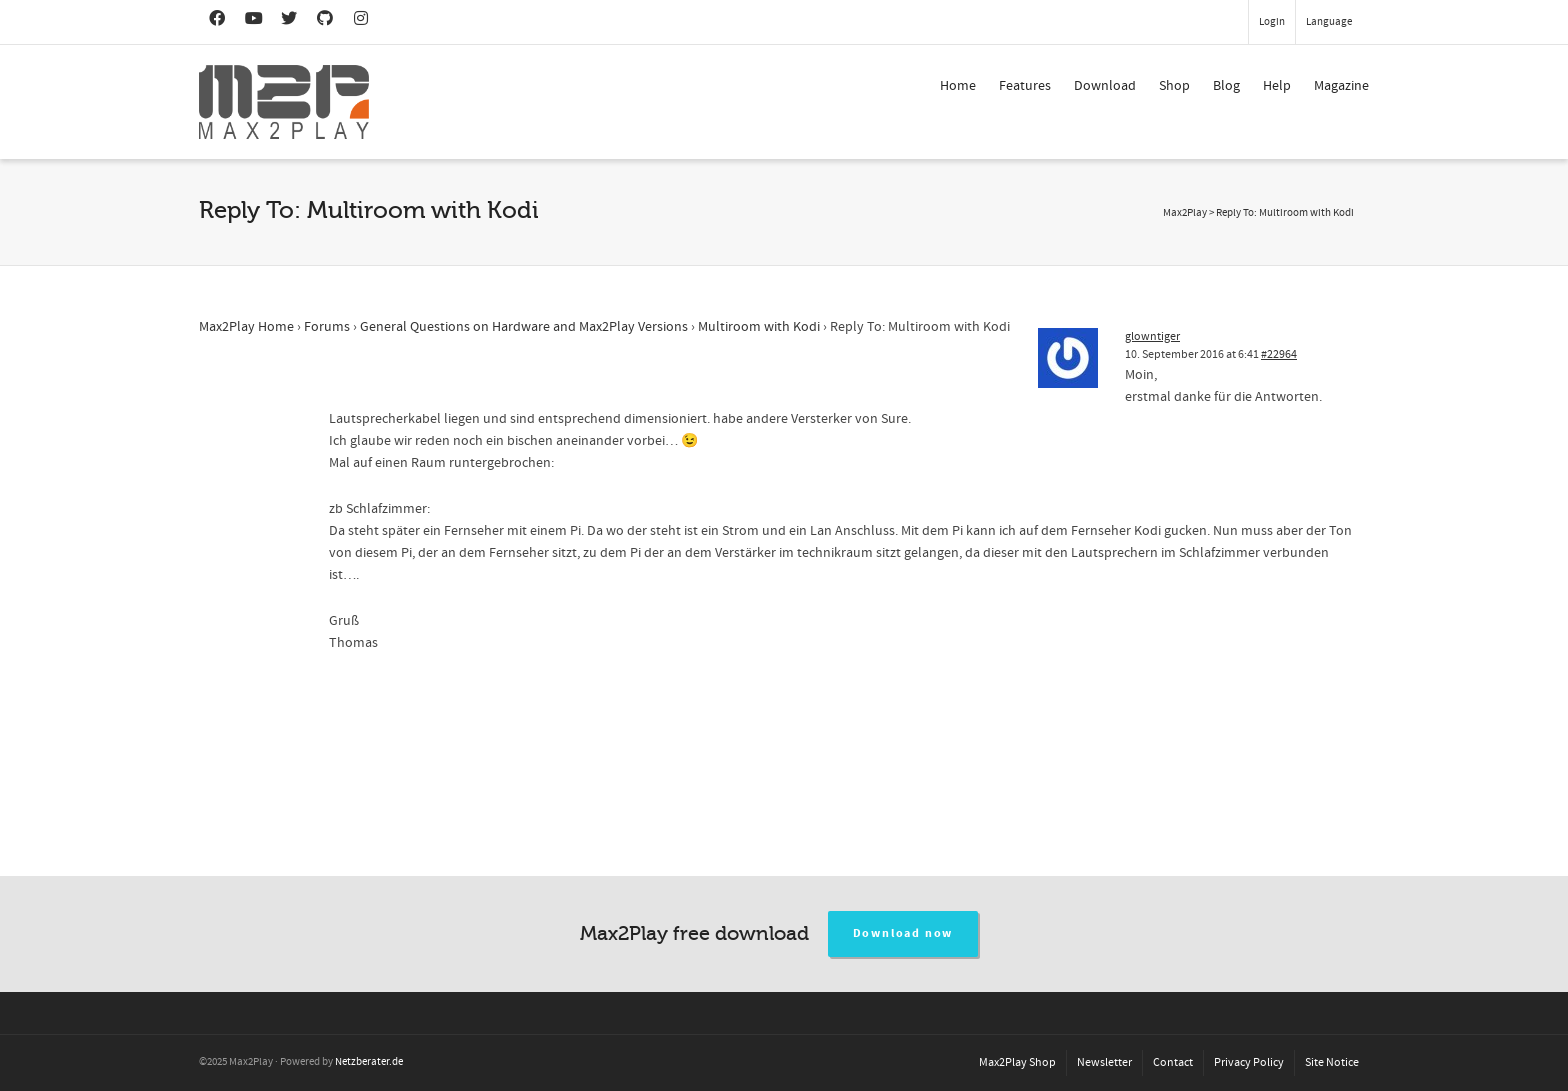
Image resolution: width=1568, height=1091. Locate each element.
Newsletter (1104, 1062)
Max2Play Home (246, 327)
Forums (327, 327)
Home (958, 86)
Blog (1226, 86)
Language (1329, 22)
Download (1105, 86)
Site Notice (1332, 1062)
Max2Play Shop (1017, 1062)
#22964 (1279, 354)
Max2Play (1185, 213)
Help (1277, 86)
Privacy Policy (1249, 1062)
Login (1272, 22)
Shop (1174, 86)
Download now (903, 933)
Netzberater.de (369, 1062)
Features (1025, 86)
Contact (1173, 1062)
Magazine (1341, 86)
